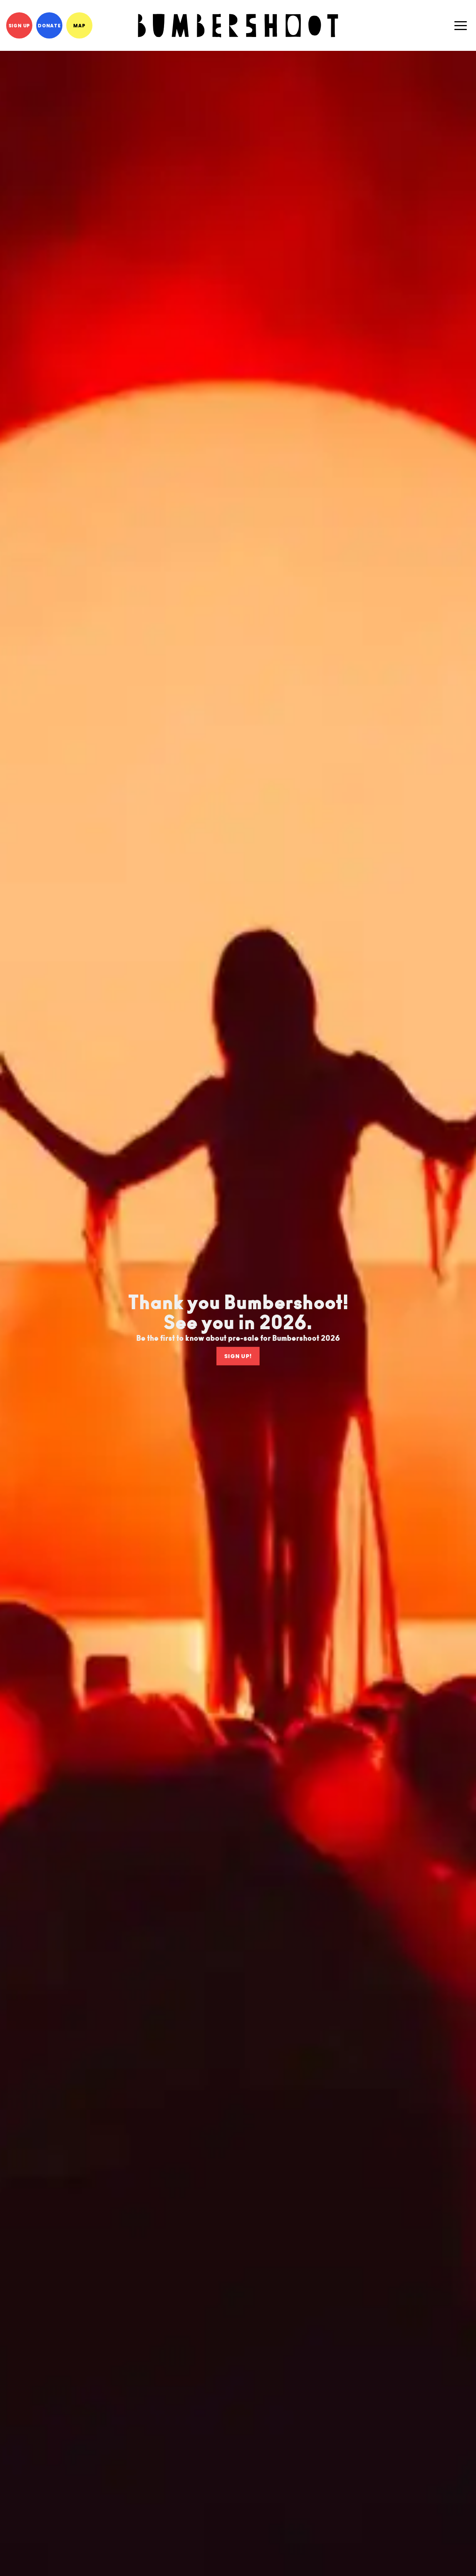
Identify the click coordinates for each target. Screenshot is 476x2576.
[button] (460, 25)
